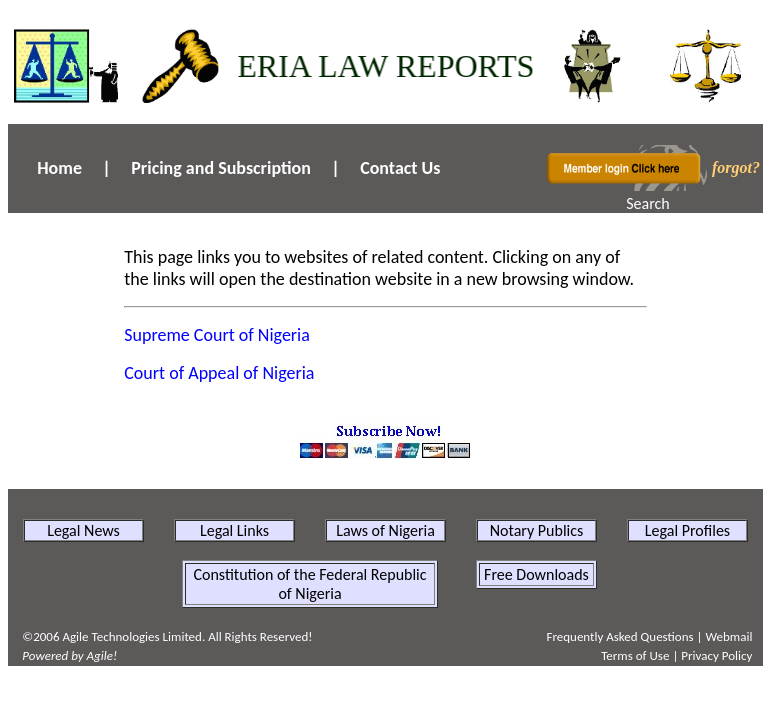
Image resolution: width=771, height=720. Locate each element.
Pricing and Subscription (221, 168)
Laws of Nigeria (385, 530)
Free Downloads (536, 574)
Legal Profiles (687, 530)
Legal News (83, 530)
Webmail (728, 636)
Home (59, 168)
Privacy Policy (716, 655)
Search (648, 203)
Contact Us (400, 168)
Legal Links (234, 530)
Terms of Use (635, 655)
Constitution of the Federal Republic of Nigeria (309, 584)
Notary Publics (537, 530)
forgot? (736, 167)
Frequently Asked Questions (619, 636)
